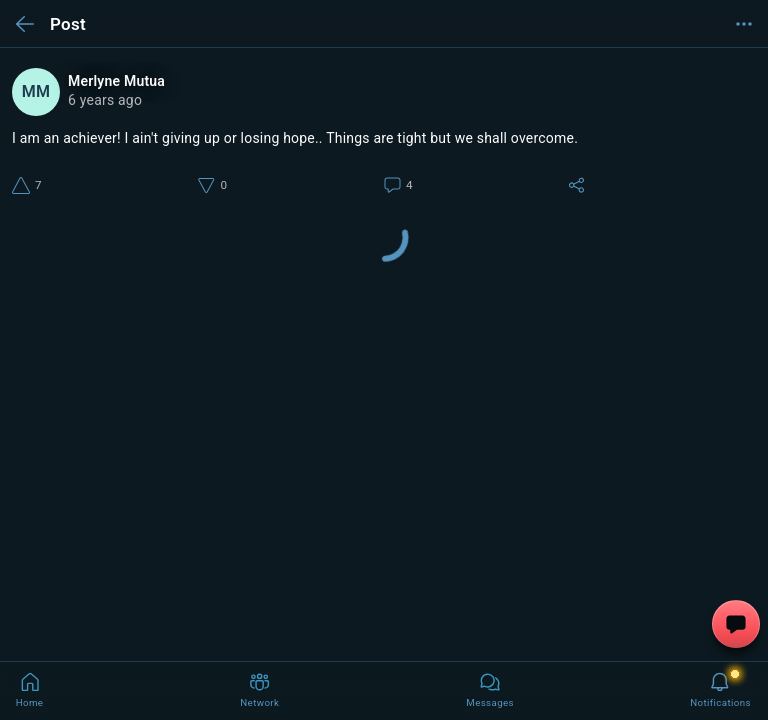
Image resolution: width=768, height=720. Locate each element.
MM (36, 92)
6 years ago (105, 100)
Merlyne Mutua (116, 81)
